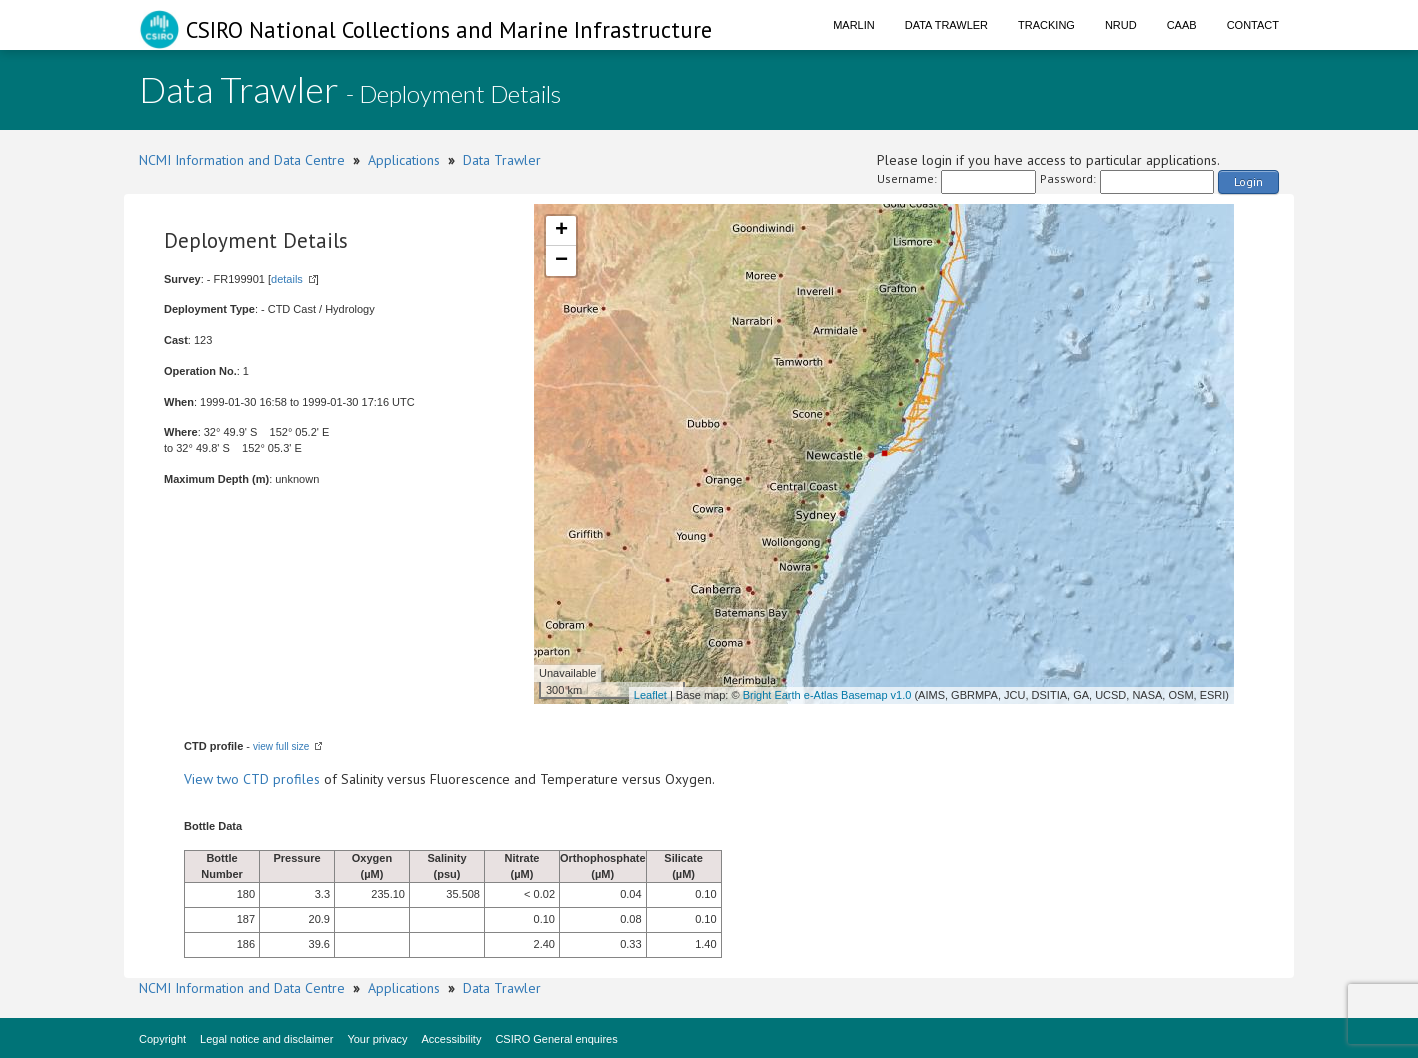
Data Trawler (946, 25)
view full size (281, 746)
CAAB (1182, 25)
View (200, 779)
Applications (404, 160)
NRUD (1121, 25)
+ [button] (561, 231)
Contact (1253, 25)
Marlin (854, 25)
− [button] (561, 261)
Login (1248, 181)
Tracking (1046, 25)
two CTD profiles (268, 779)
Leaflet (650, 695)
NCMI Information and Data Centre (242, 160)
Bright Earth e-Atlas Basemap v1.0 (827, 695)
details (287, 279)
